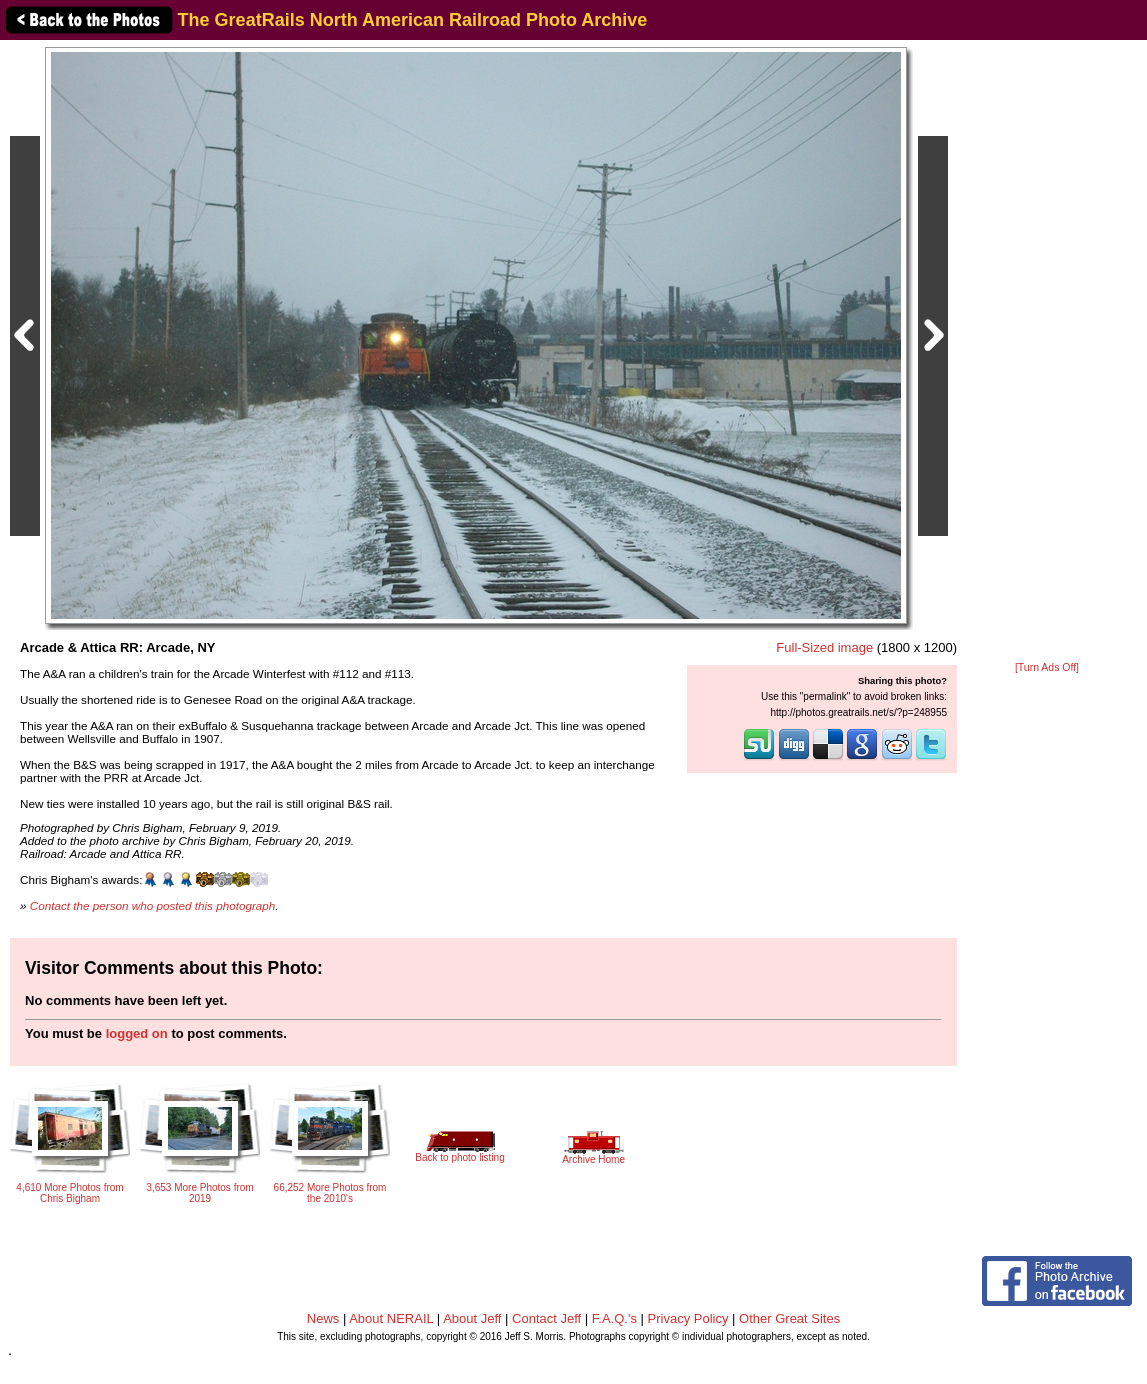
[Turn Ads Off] (1047, 667)
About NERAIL (391, 1318)
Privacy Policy (688, 1318)
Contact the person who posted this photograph (153, 905)
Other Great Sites (789, 1318)
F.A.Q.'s (614, 1318)
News (323, 1318)
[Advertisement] (1047, 352)
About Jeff (472, 1318)
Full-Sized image (824, 647)
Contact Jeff (546, 1318)
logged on (137, 1033)
